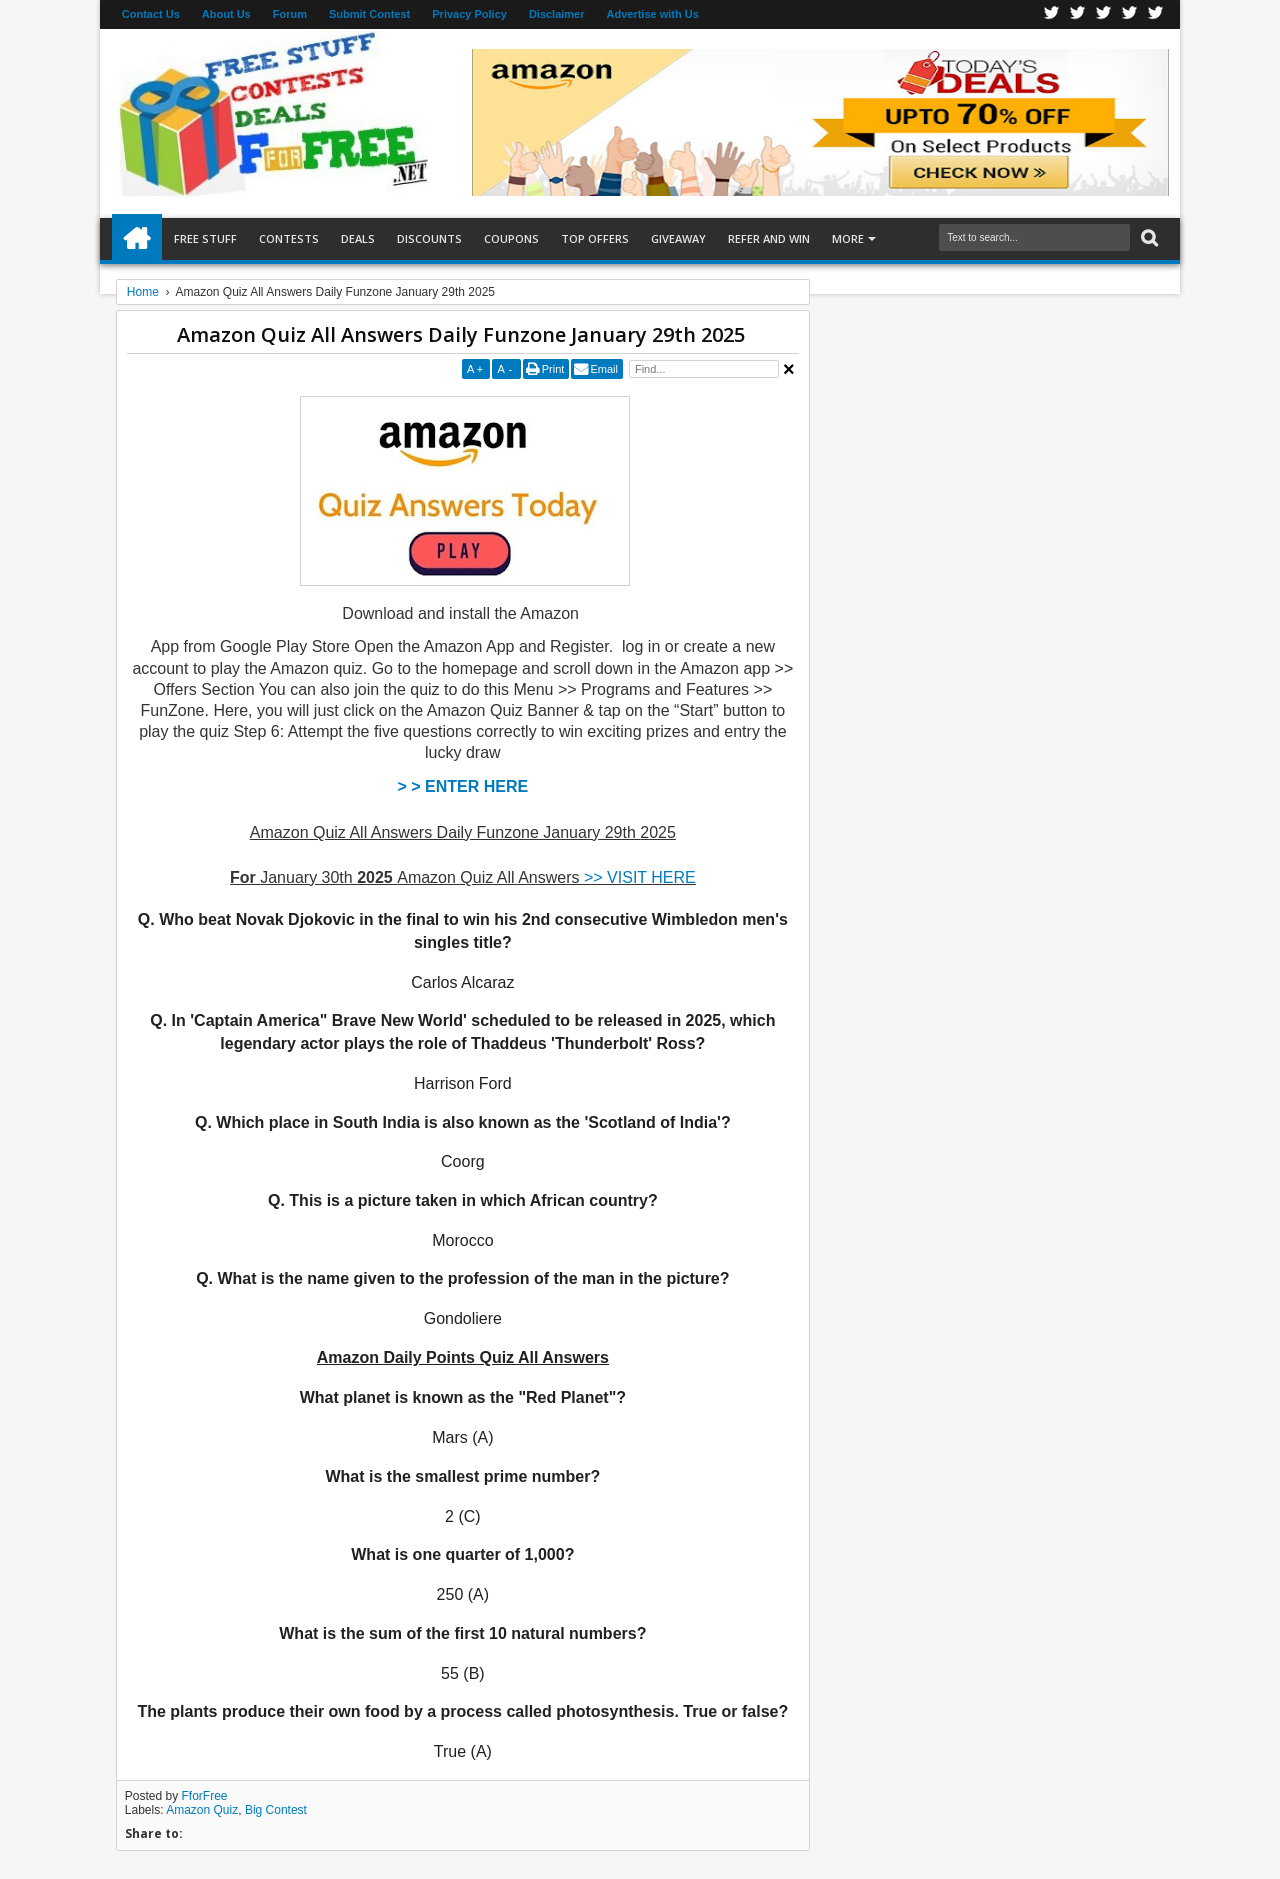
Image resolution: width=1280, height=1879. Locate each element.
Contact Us (151, 14)
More (848, 238)
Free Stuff (205, 238)
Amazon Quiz (202, 1810)
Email (604, 369)
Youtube (1156, 14)
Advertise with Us (653, 14)
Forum (290, 14)
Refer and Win (769, 238)
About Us (226, 14)
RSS (1130, 14)
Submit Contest (369, 14)
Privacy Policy (469, 14)
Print (553, 369)
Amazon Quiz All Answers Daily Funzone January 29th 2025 (461, 334)
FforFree (205, 1796)
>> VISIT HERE (640, 877)
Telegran (1104, 14)
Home (137, 239)
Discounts (429, 238)
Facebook (1052, 14)
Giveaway (678, 238)
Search (1147, 238)
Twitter (1078, 14)
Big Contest (276, 1810)
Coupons (511, 238)
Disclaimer (557, 14)
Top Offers (595, 238)
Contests (289, 238)
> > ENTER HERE (463, 786)
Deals (358, 238)
